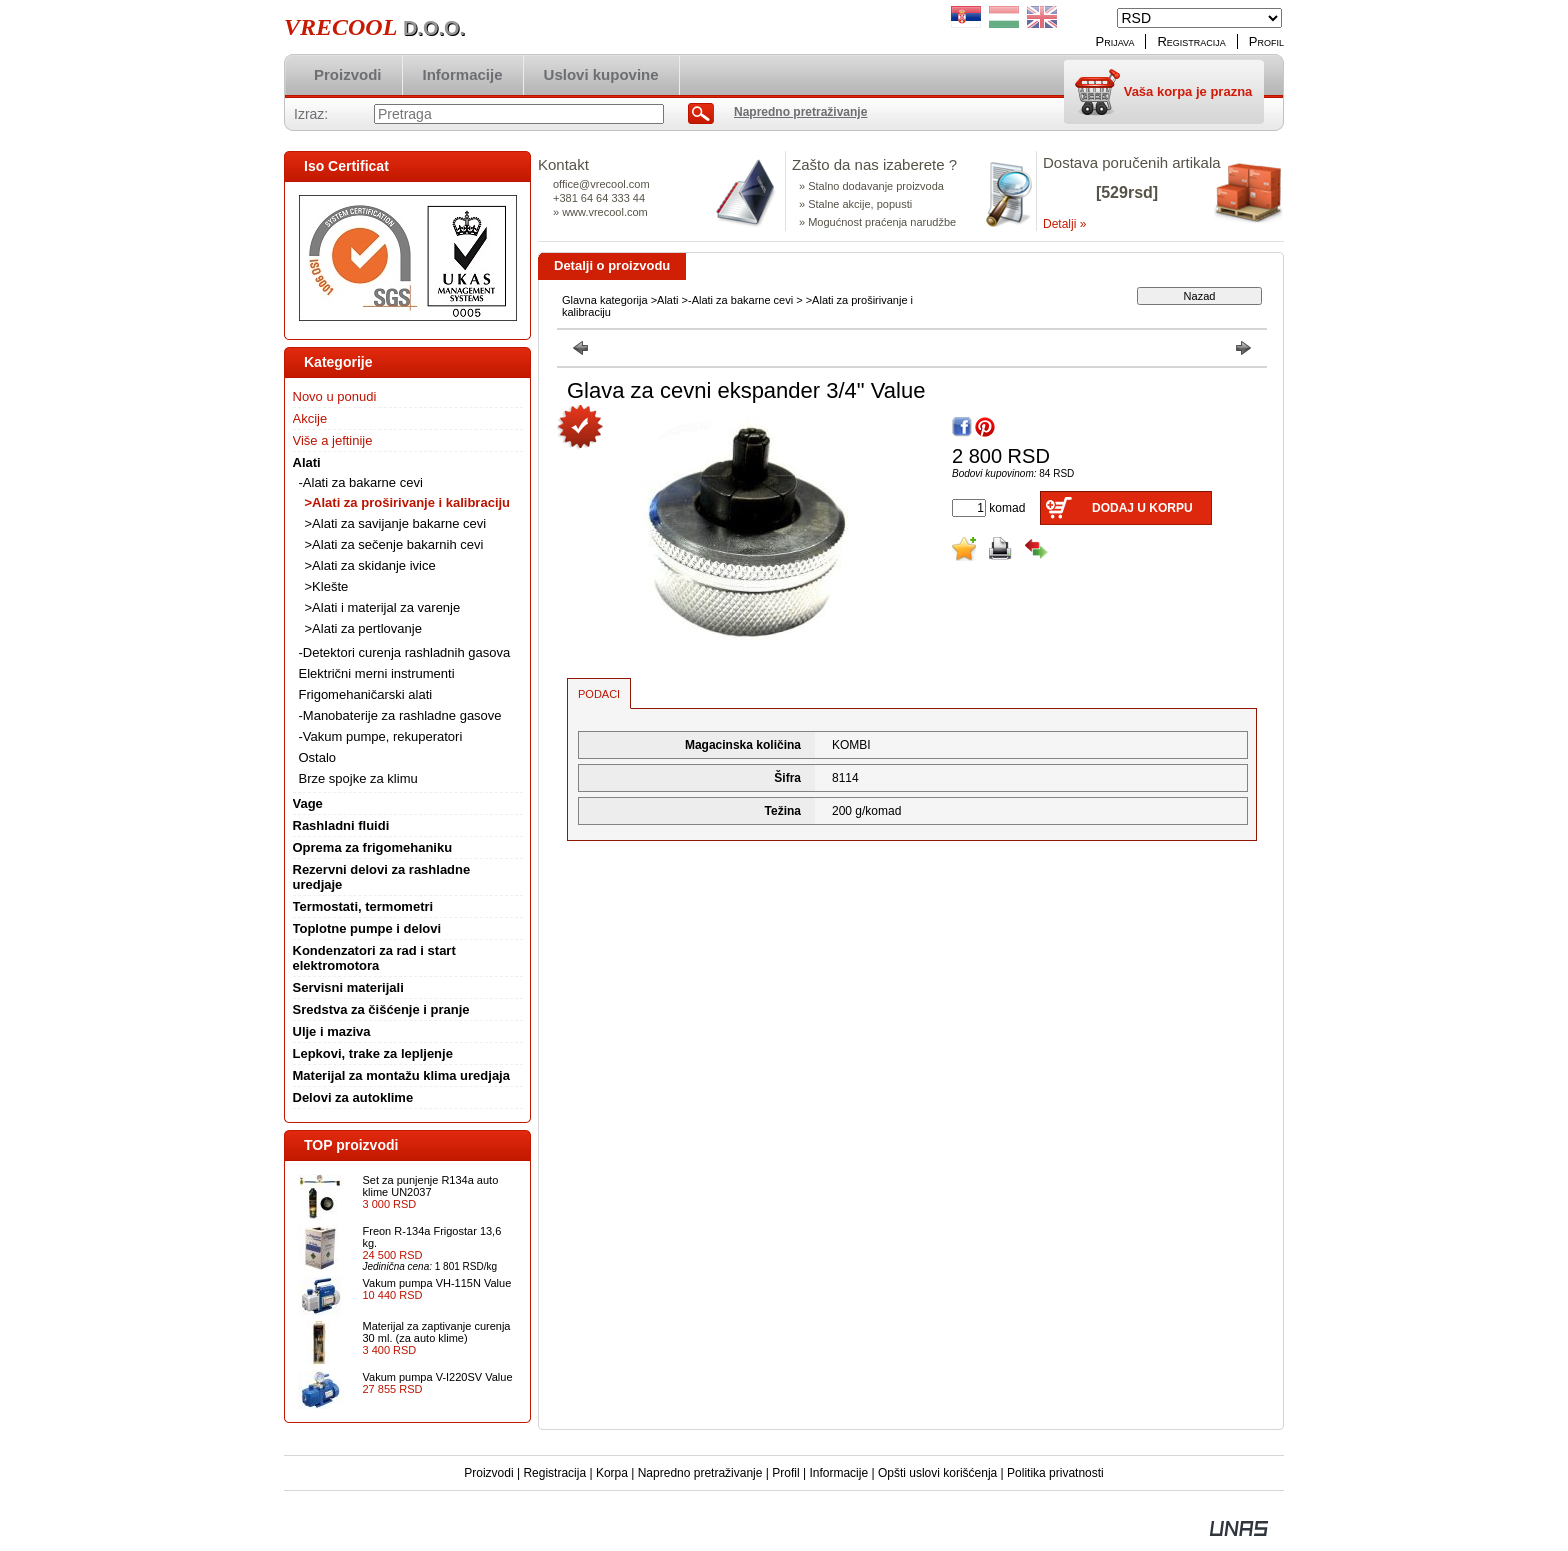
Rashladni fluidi (341, 825)
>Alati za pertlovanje (363, 628)
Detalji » (1064, 224)
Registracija (554, 1473)
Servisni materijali (348, 987)
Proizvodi (488, 1473)
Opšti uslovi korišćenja (937, 1473)
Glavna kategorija (605, 300)
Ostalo (318, 757)
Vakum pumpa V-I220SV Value (438, 1377)
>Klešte (327, 586)
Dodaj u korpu (1142, 508)
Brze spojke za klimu (358, 778)
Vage (308, 803)
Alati (667, 300)
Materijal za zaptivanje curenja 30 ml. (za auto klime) (437, 1332)
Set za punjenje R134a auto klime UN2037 (431, 1186)
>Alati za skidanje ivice (370, 565)
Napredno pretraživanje (700, 1473)
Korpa (612, 1473)
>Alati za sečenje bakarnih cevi (394, 544)
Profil (785, 1473)
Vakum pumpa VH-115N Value (437, 1283)
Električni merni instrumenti (377, 673)
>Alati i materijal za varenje (383, 607)
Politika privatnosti (1055, 1473)
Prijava (1115, 41)
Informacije (838, 1473)
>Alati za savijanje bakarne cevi (396, 523)
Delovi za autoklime (353, 1097)
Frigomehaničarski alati (366, 694)
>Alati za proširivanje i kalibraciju (408, 502)
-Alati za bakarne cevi (740, 300)
